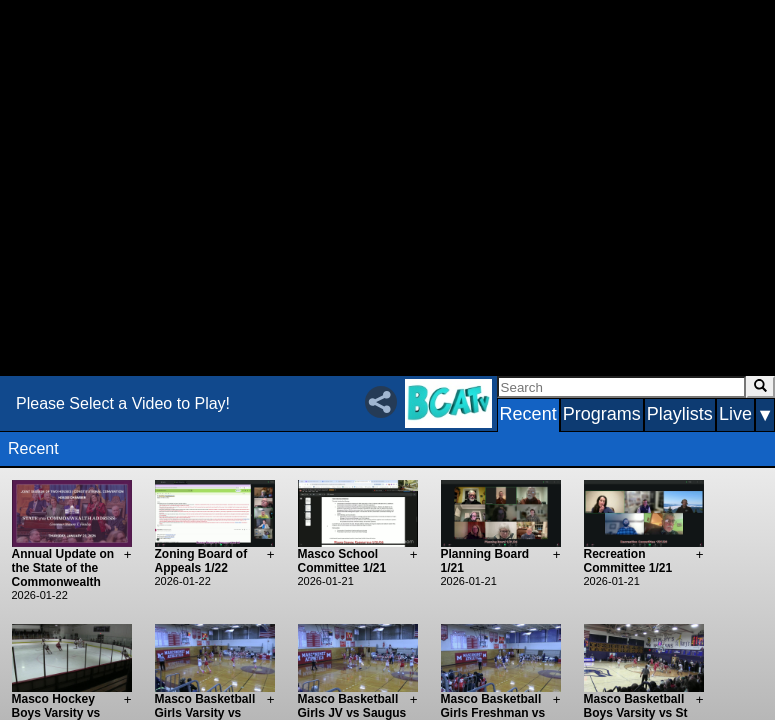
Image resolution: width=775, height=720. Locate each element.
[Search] (621, 387)
